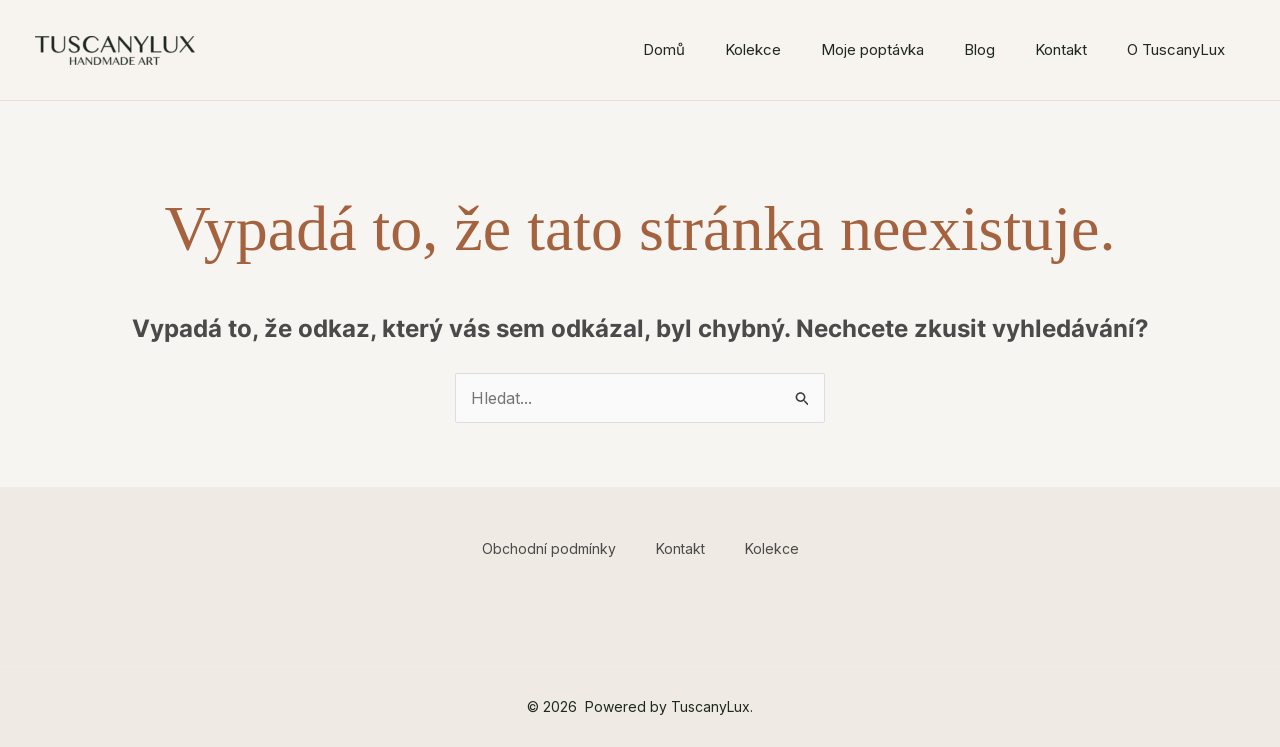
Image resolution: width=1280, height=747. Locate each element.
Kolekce (753, 49)
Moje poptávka (872, 49)
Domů (664, 49)
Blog (979, 49)
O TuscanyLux (1176, 49)
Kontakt (1061, 49)
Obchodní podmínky (549, 548)
